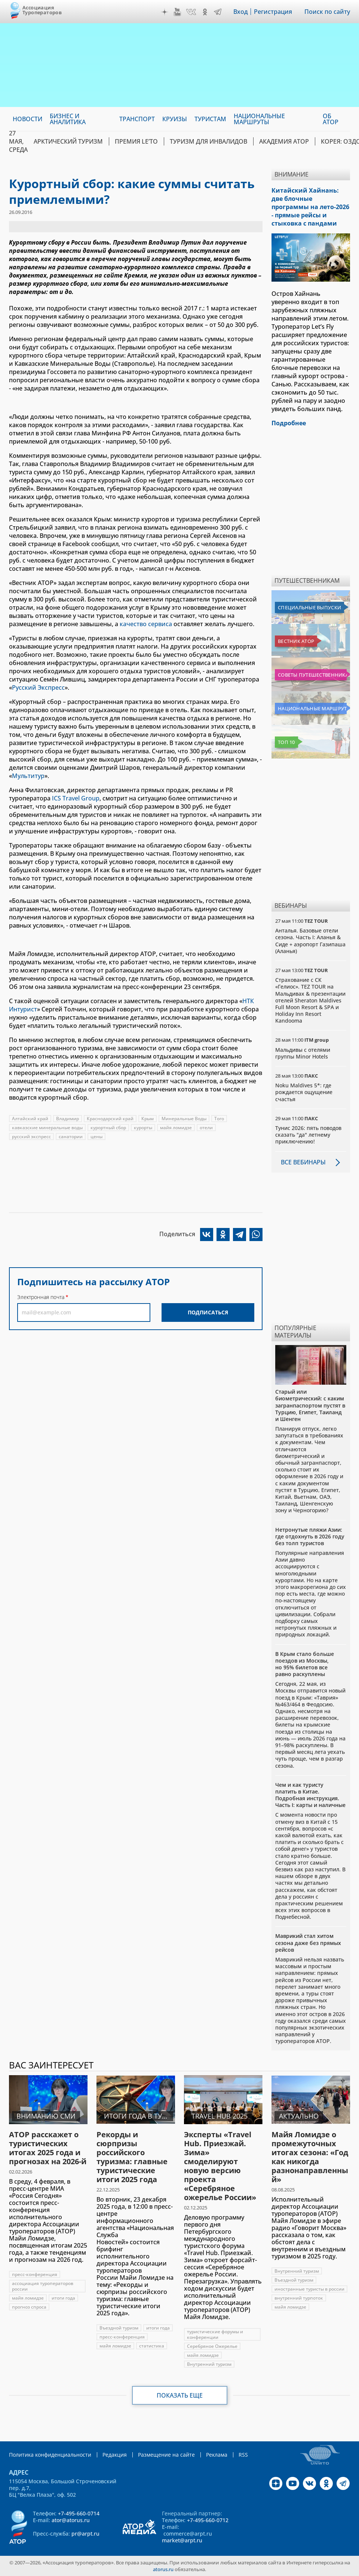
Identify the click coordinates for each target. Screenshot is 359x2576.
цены (96, 1136)
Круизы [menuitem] (174, 119)
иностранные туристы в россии (309, 2289)
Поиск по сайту (327, 11)
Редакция (114, 2454)
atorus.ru (163, 2569)
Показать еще (180, 2395)
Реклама (216, 2454)
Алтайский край (30, 1118)
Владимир (67, 1118)
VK (191, 12)
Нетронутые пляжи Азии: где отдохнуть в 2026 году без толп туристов (309, 1536)
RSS (243, 2454)
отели (206, 1127)
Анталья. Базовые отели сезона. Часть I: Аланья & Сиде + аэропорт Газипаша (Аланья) (310, 941)
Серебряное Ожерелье (212, 2346)
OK (205, 12)
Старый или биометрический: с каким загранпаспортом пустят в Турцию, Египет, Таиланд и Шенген (310, 1405)
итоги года (63, 2298)
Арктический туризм (68, 141)
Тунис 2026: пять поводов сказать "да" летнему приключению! (308, 1134)
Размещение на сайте (166, 2454)
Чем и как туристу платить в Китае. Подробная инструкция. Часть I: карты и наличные (310, 1795)
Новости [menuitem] (27, 119)
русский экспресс (31, 1136)
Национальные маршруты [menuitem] (259, 119)
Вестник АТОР (296, 641)
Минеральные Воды (184, 1118)
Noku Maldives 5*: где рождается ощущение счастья (303, 1092)
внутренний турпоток (298, 2298)
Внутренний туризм (209, 2364)
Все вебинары (303, 1162)
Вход (240, 11)
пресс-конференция (34, 2274)
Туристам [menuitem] (210, 119)
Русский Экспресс (38, 687)
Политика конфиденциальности (50, 2454)
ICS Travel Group (75, 798)
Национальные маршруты (312, 708)
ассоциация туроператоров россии (42, 2286)
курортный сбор (108, 1127)
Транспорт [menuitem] (137, 119)
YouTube (177, 12)
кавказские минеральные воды (47, 1127)
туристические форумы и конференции (215, 2334)
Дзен (164, 12)
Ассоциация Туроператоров (42, 10)
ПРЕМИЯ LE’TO (136, 141)
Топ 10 (286, 742)
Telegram (217, 12)
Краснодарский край (110, 1118)
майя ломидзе (176, 1127)
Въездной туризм (118, 2328)
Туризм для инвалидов (208, 141)
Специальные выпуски (309, 607)
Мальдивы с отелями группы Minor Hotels (302, 1053)
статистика (151, 2346)
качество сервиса (146, 624)
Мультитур (28, 776)
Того (219, 1118)
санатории (71, 1136)
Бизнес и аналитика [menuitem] (68, 119)
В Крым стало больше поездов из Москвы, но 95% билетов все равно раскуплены (304, 1664)
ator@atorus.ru (71, 2520)
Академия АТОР (284, 141)
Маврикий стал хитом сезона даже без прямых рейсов (308, 1942)
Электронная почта (40, 1297)
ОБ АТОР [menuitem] (330, 119)
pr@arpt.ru (85, 2533)
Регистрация (273, 11)
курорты (143, 1127)
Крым (147, 1118)
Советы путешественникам (312, 674)
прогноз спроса (29, 2307)
